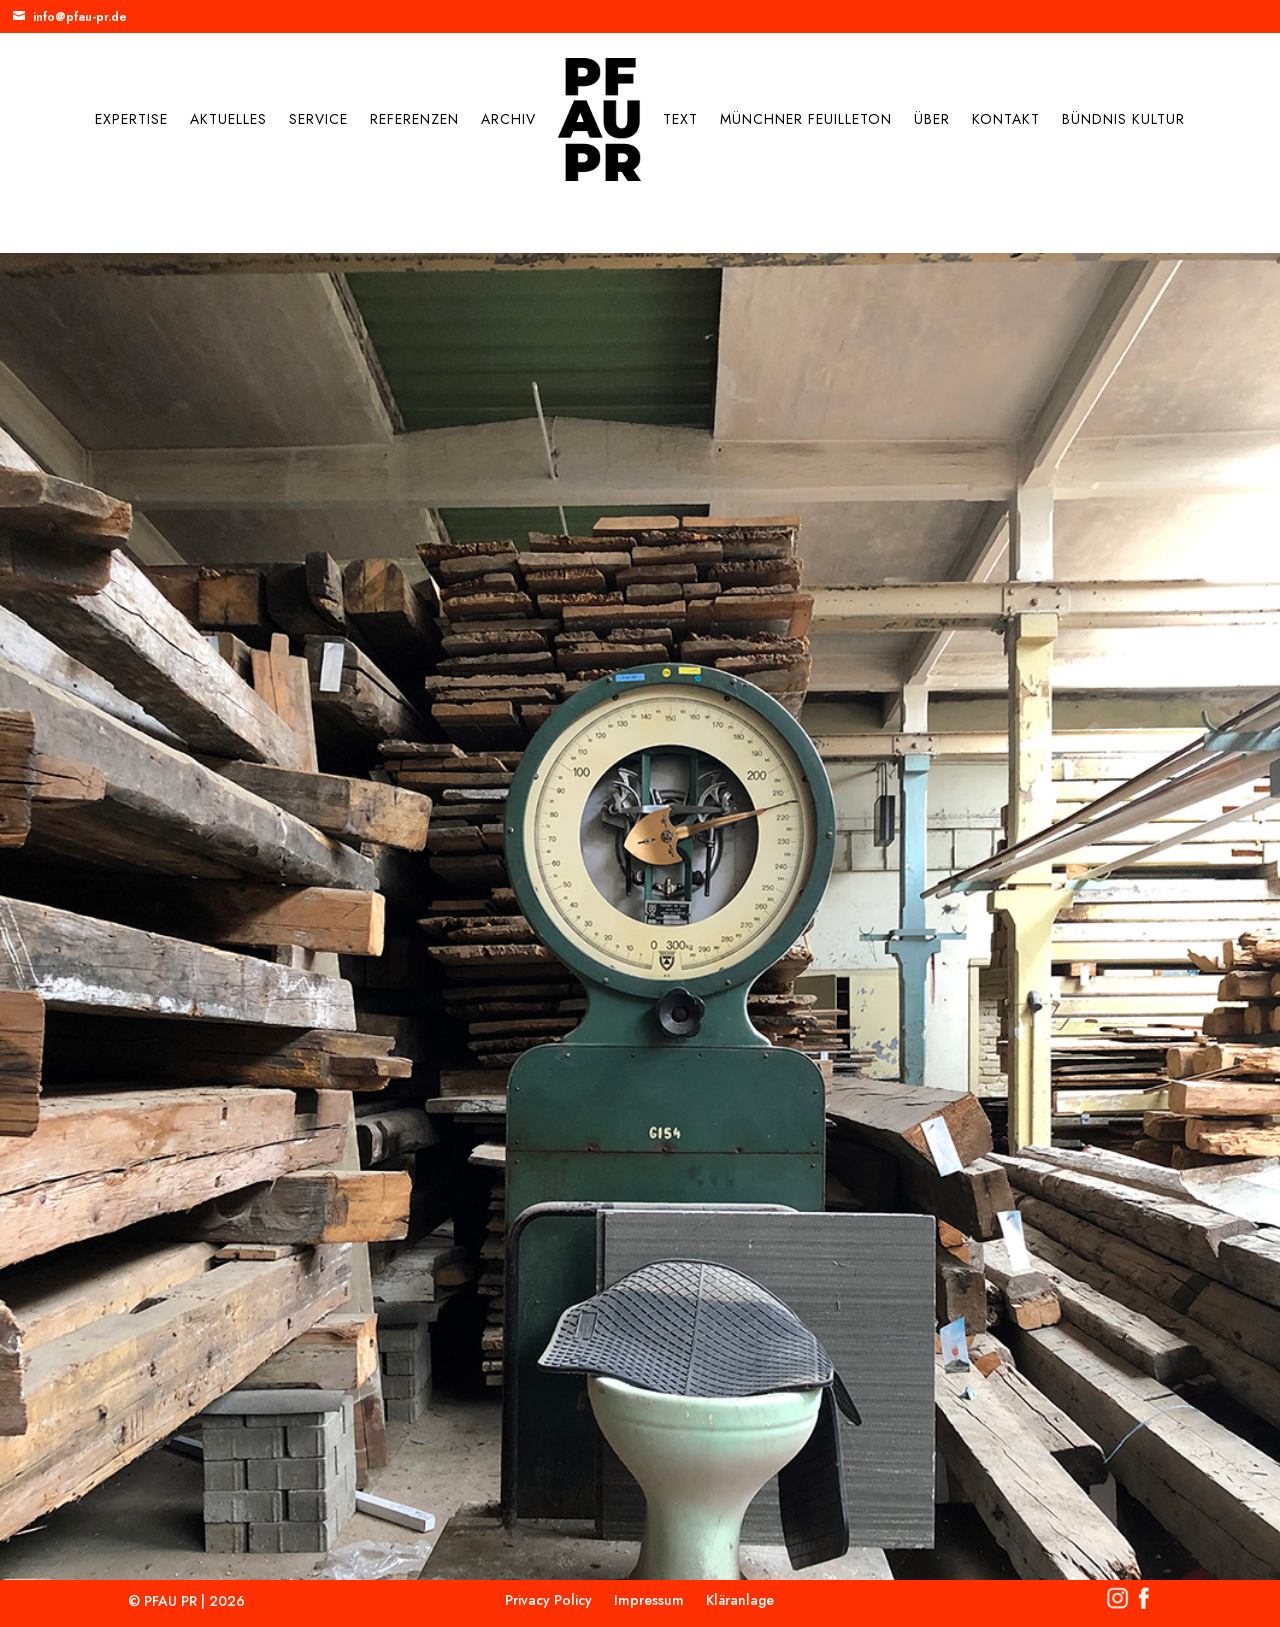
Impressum (649, 1601)
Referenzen (414, 119)
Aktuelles (228, 119)
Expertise (131, 119)
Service (318, 119)
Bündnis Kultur (1123, 119)
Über (932, 119)
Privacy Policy (548, 1601)
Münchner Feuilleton (806, 119)
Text (680, 119)
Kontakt (1006, 119)
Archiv (508, 119)
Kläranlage (740, 1601)
